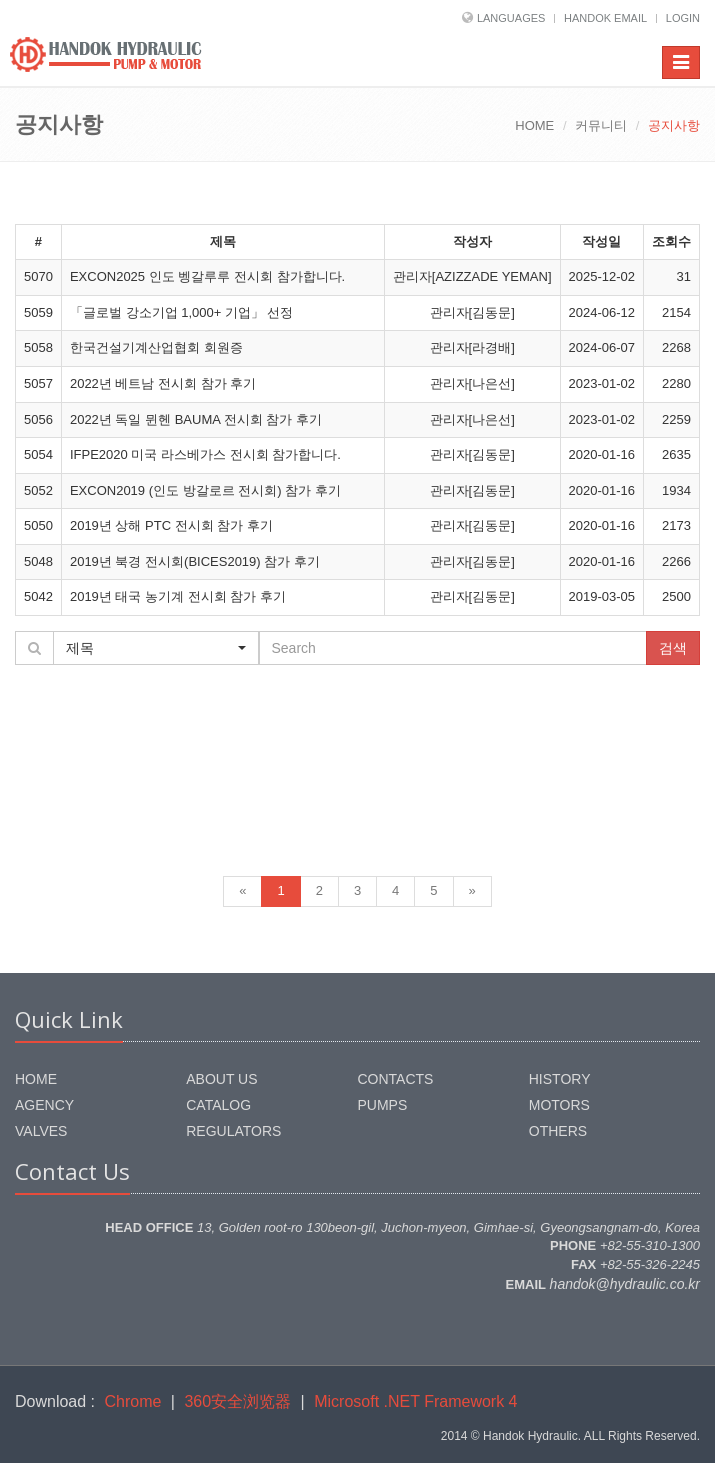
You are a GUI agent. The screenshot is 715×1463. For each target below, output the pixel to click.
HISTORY (560, 1079)
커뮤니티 (601, 125)
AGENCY (44, 1105)
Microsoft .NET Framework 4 (415, 1401)
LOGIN (683, 18)
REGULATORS (233, 1131)
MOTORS (559, 1105)
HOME (534, 125)
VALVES (41, 1131)
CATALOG (218, 1105)
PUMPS (383, 1105)
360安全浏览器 (237, 1401)
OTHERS (558, 1131)
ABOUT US (221, 1079)
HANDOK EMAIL (605, 18)
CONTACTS (396, 1079)
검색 (673, 648)
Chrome (133, 1401)
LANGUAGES (511, 18)
